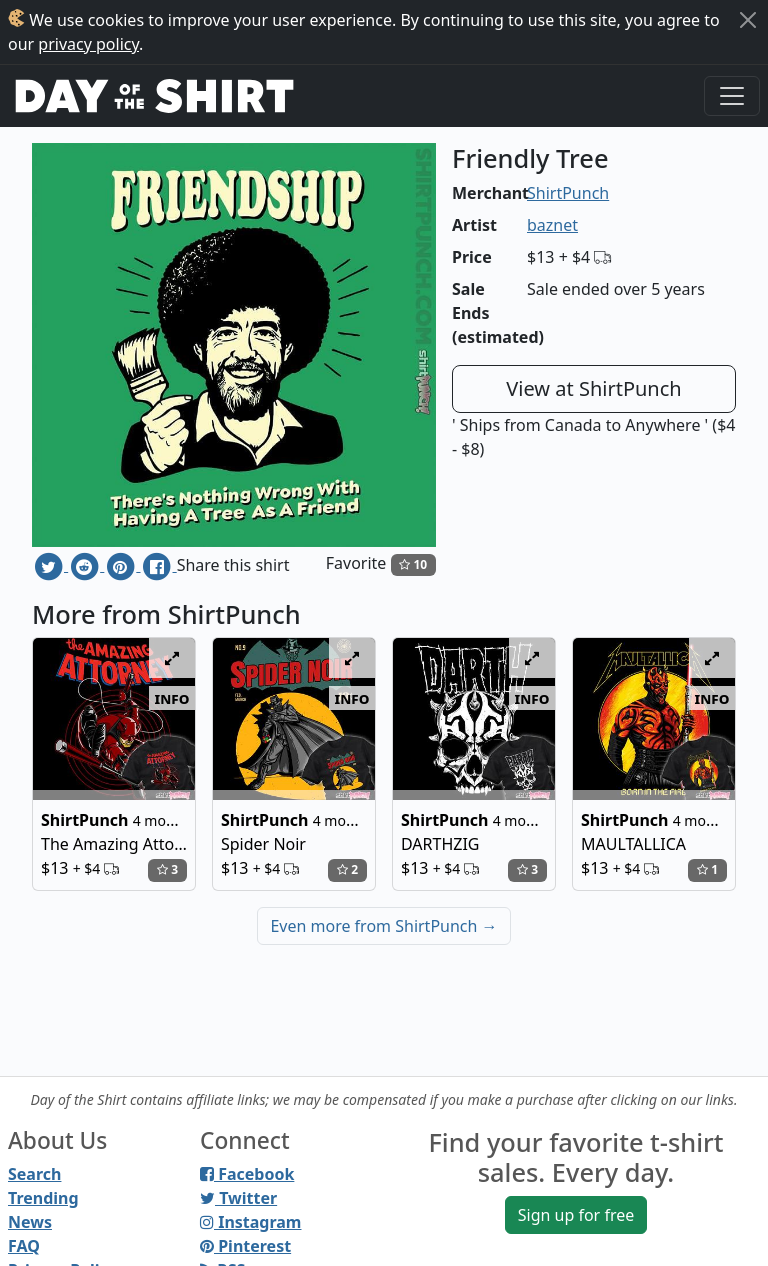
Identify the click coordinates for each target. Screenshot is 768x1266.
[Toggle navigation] (732, 96)
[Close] (748, 20)
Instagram (250, 1222)
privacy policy (88, 44)
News (30, 1222)
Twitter (238, 1198)
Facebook (247, 1174)
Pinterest (245, 1246)
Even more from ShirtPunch (383, 926)
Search (34, 1174)
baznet (552, 225)
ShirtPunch (568, 193)
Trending (43, 1198)
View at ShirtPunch (593, 388)
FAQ (24, 1246)
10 (413, 564)
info (172, 698)
